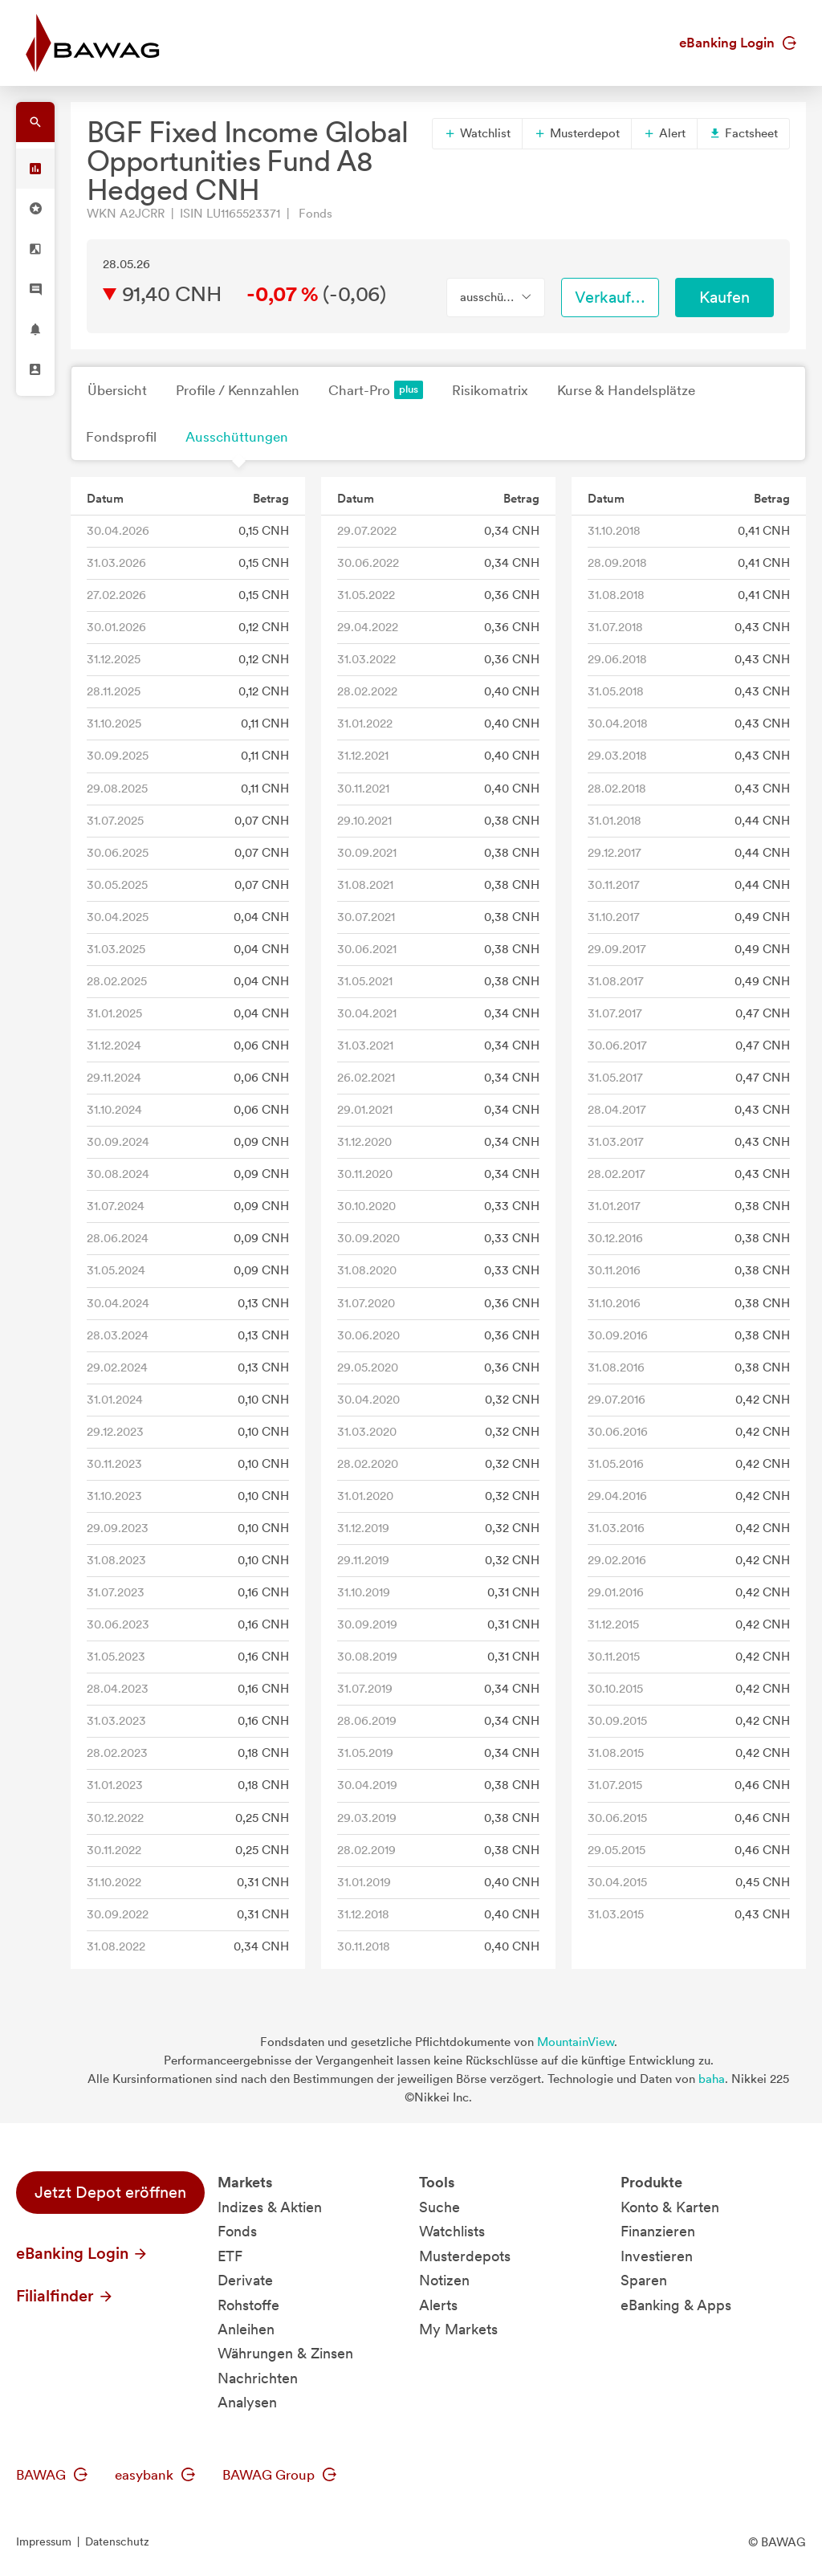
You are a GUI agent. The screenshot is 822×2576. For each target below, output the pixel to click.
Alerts (438, 2305)
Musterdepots (465, 2256)
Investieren (657, 2256)
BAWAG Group (279, 2475)
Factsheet (743, 133)
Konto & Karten (670, 2207)
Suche (439, 2207)
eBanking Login (737, 43)
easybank (155, 2475)
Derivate (245, 2280)
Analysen (247, 2402)
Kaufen (724, 297)
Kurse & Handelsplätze (626, 390)
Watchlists (452, 2231)
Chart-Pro (375, 390)
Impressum (43, 2541)
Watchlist (477, 133)
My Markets (458, 2329)
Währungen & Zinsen (285, 2353)
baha (711, 2079)
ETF (230, 2256)
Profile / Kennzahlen (237, 390)
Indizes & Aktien (270, 2207)
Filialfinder (65, 2295)
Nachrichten (258, 2378)
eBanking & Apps (676, 2305)
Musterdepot (577, 133)
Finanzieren (658, 2231)
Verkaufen (612, 297)
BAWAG (51, 2475)
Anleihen (246, 2329)
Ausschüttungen (236, 437)
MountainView (575, 2042)
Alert (664, 133)
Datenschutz (117, 2541)
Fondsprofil (121, 437)
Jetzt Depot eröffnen (110, 2192)
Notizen (444, 2280)
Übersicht (117, 390)
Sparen (644, 2280)
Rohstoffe (248, 2305)
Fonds (237, 2231)
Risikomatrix (490, 390)
